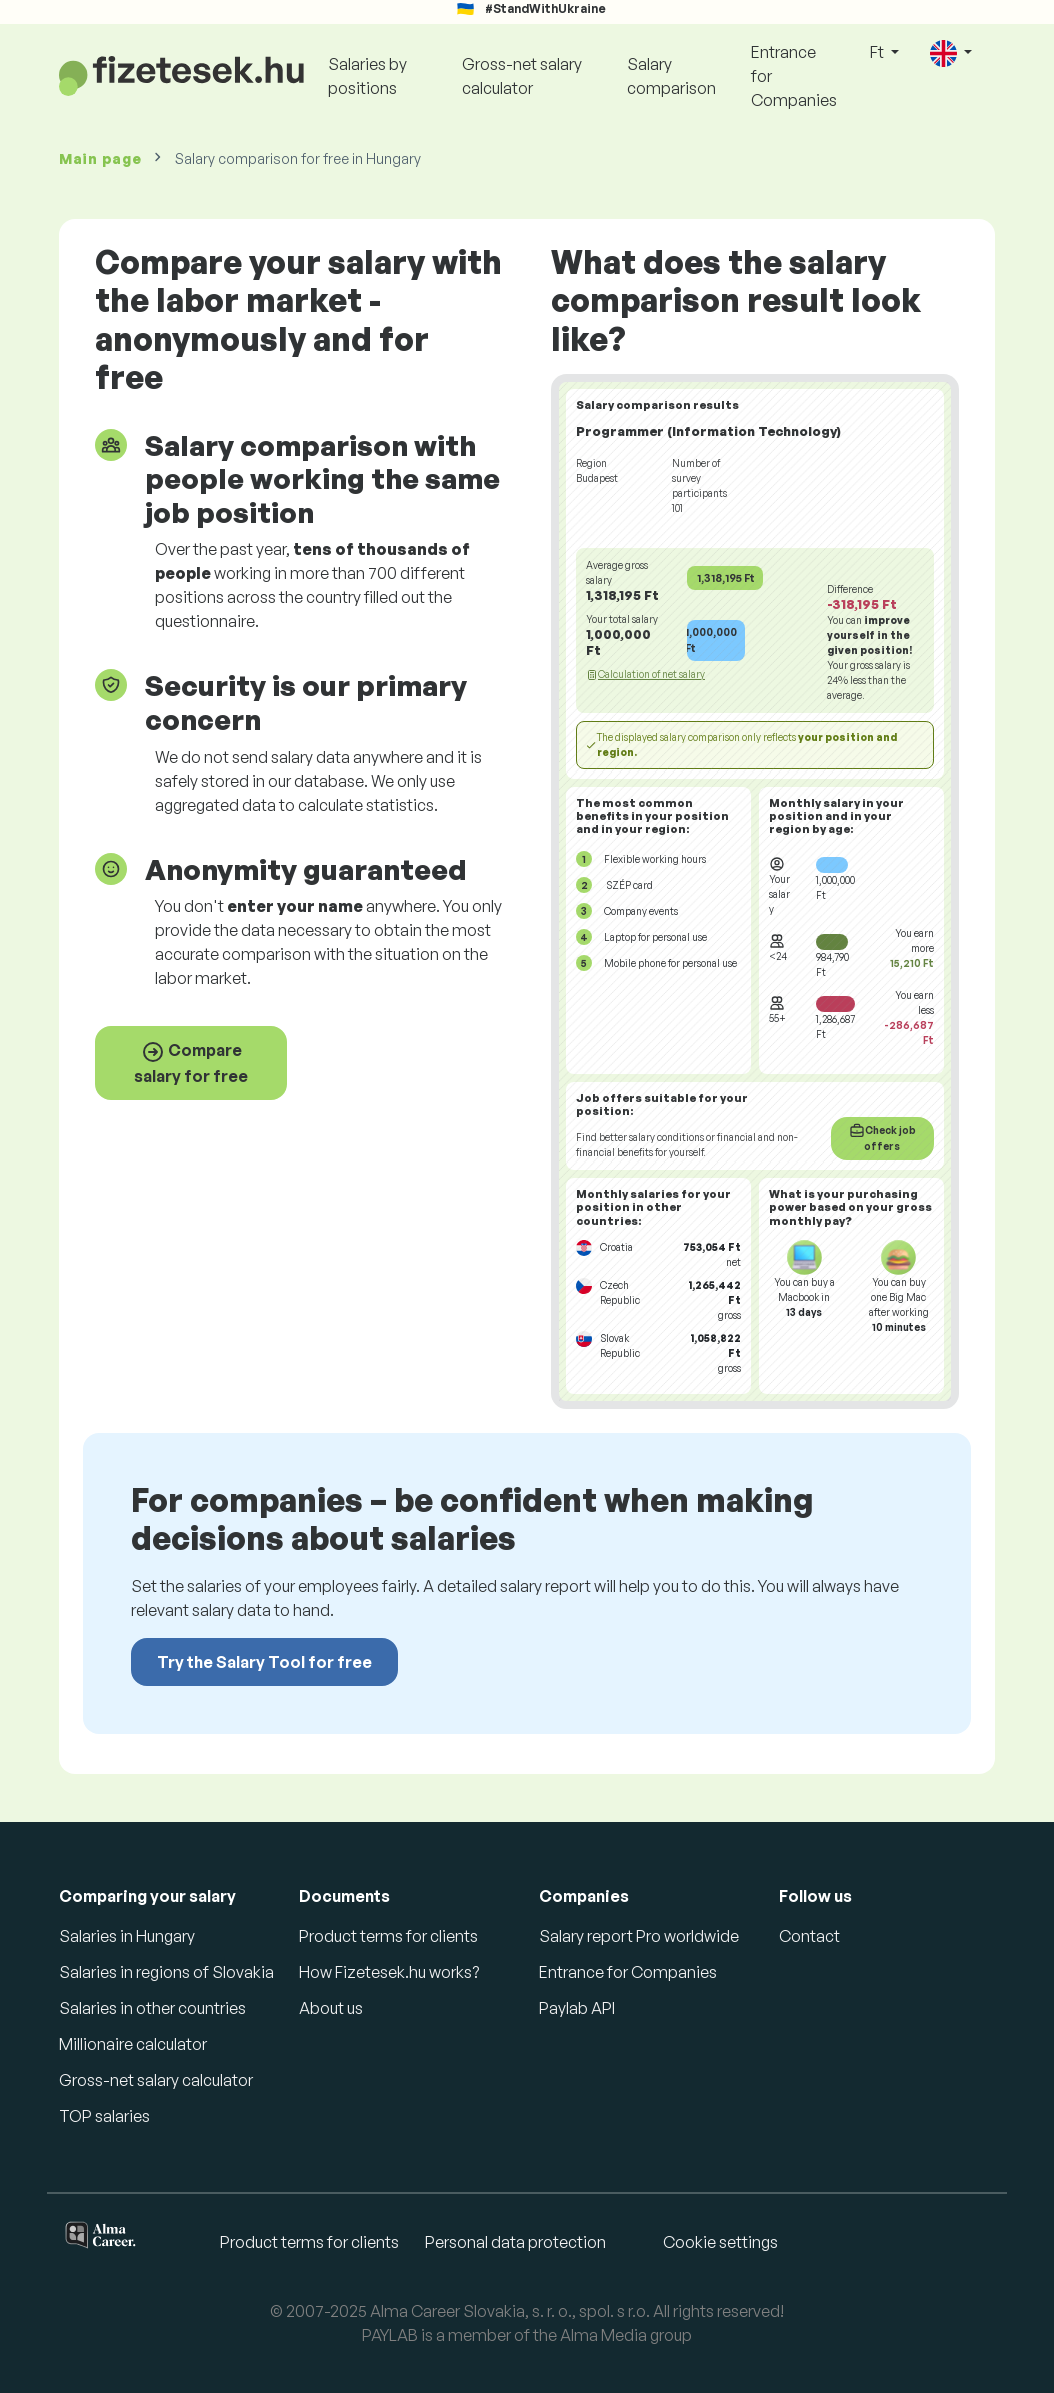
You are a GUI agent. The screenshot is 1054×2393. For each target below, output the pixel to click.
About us (331, 2008)
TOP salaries (104, 2116)
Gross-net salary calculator (522, 76)
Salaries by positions (367, 76)
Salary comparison (671, 76)
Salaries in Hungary (127, 1936)
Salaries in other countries (152, 2008)
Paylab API (577, 2008)
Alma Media (603, 2335)
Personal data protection (515, 2242)
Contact (809, 1936)
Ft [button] (878, 52)
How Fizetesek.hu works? (389, 1972)
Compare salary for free (191, 1063)
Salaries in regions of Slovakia (166, 1972)
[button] (951, 53)
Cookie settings (720, 2242)
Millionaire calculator (133, 2044)
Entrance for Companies (794, 76)
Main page (100, 158)
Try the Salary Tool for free (264, 1662)
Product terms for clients (388, 1936)
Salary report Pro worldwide (639, 1936)
